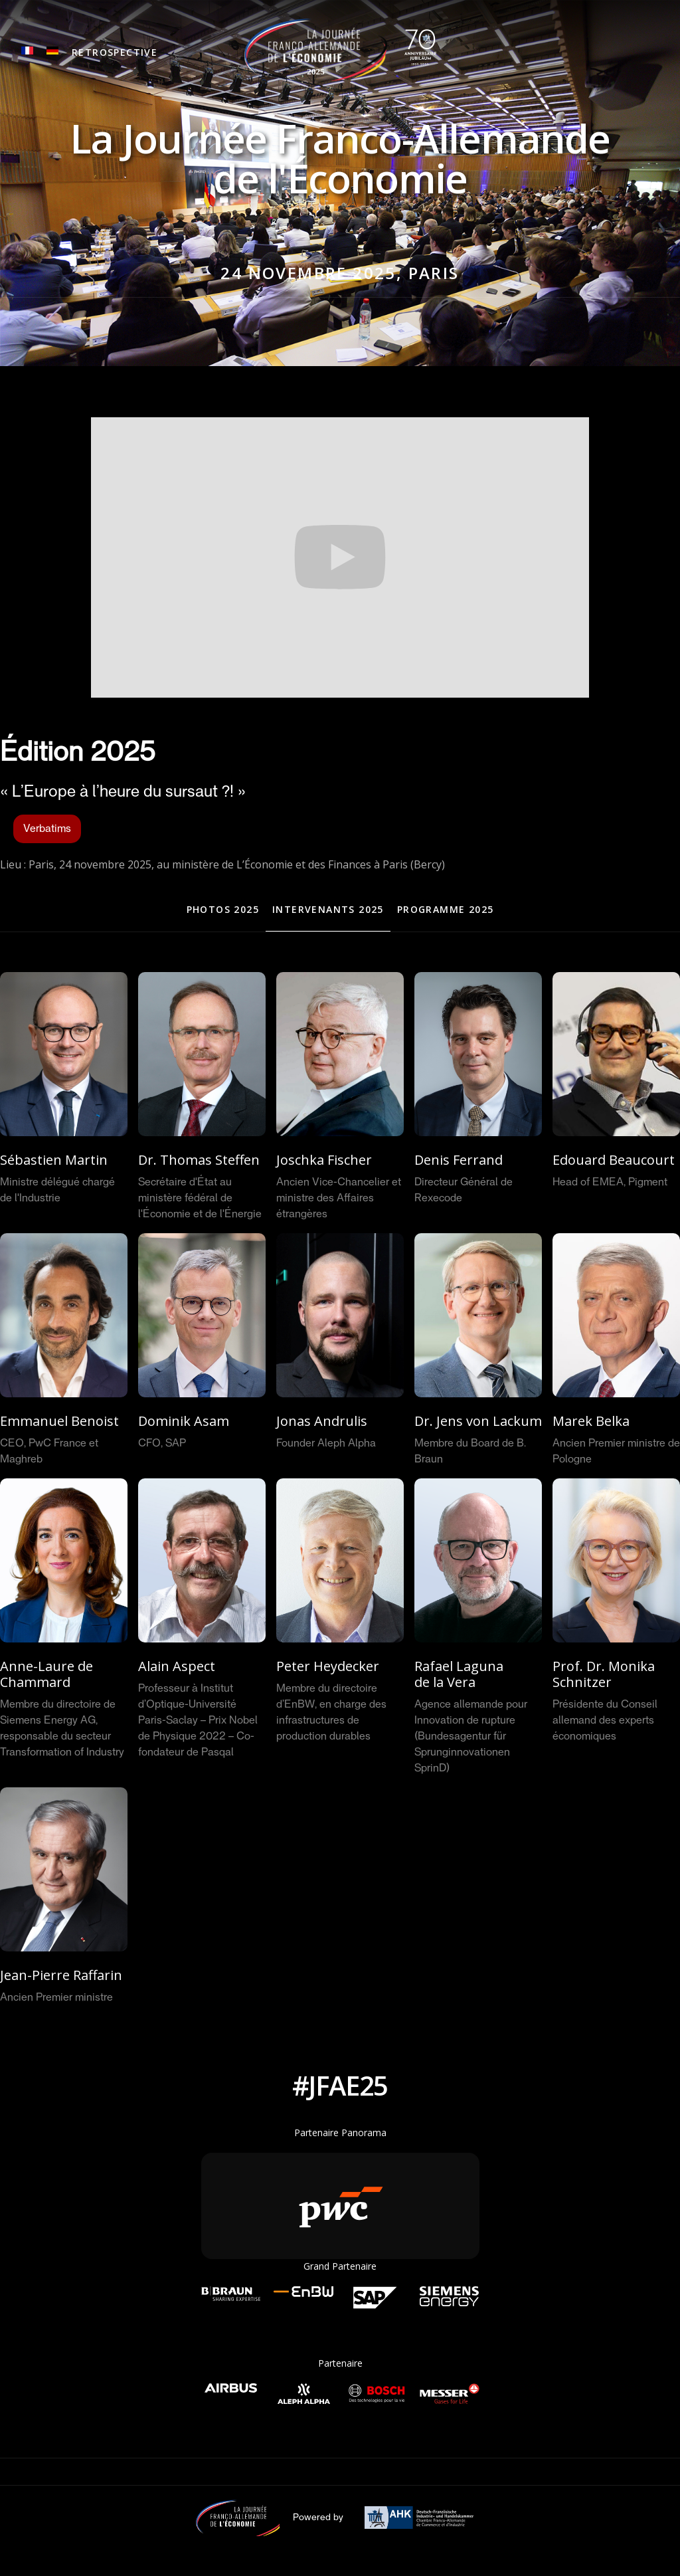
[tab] (223, 910)
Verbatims (47, 829)
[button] (114, 53)
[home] (339, 50)
